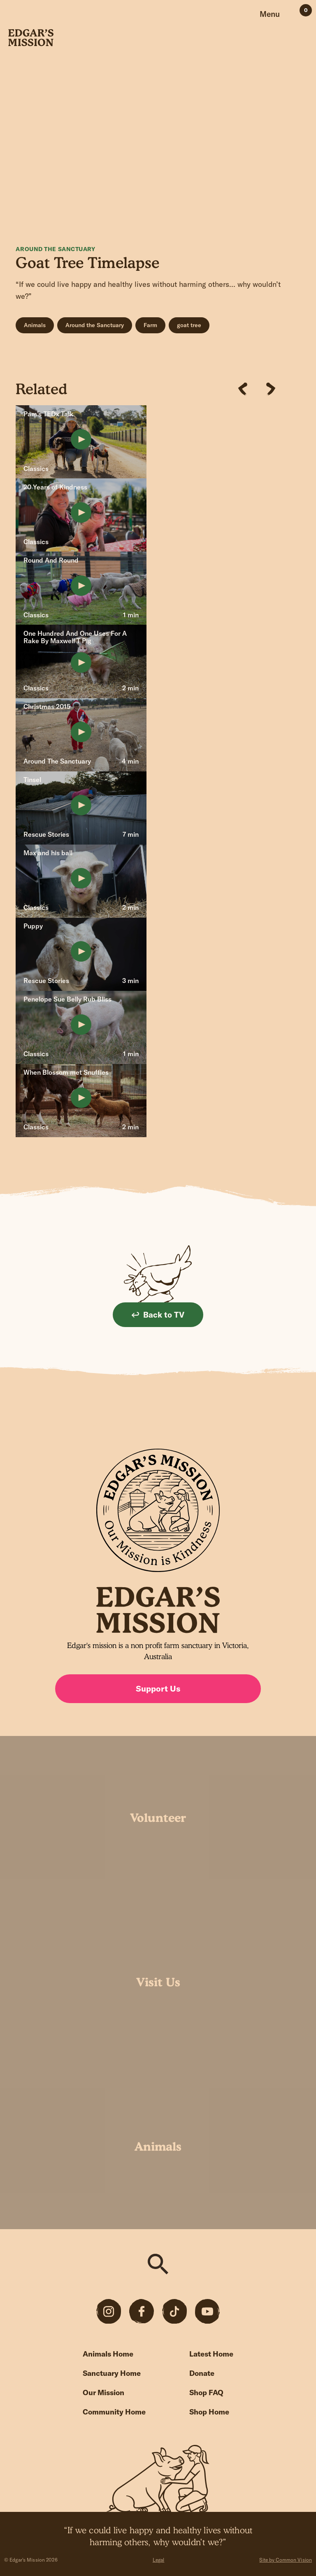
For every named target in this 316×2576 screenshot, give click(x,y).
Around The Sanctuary (55, 249)
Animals (35, 325)
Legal (159, 2560)
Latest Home (211, 2354)
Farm (150, 325)
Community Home (114, 2412)
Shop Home (209, 2412)
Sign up (228, 1424)
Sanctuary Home (112, 2373)
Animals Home (108, 2354)
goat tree (189, 325)
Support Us (158, 1688)
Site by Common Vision (285, 2560)
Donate (201, 2373)
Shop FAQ (206, 2392)
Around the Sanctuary (94, 325)
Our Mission (103, 2392)
